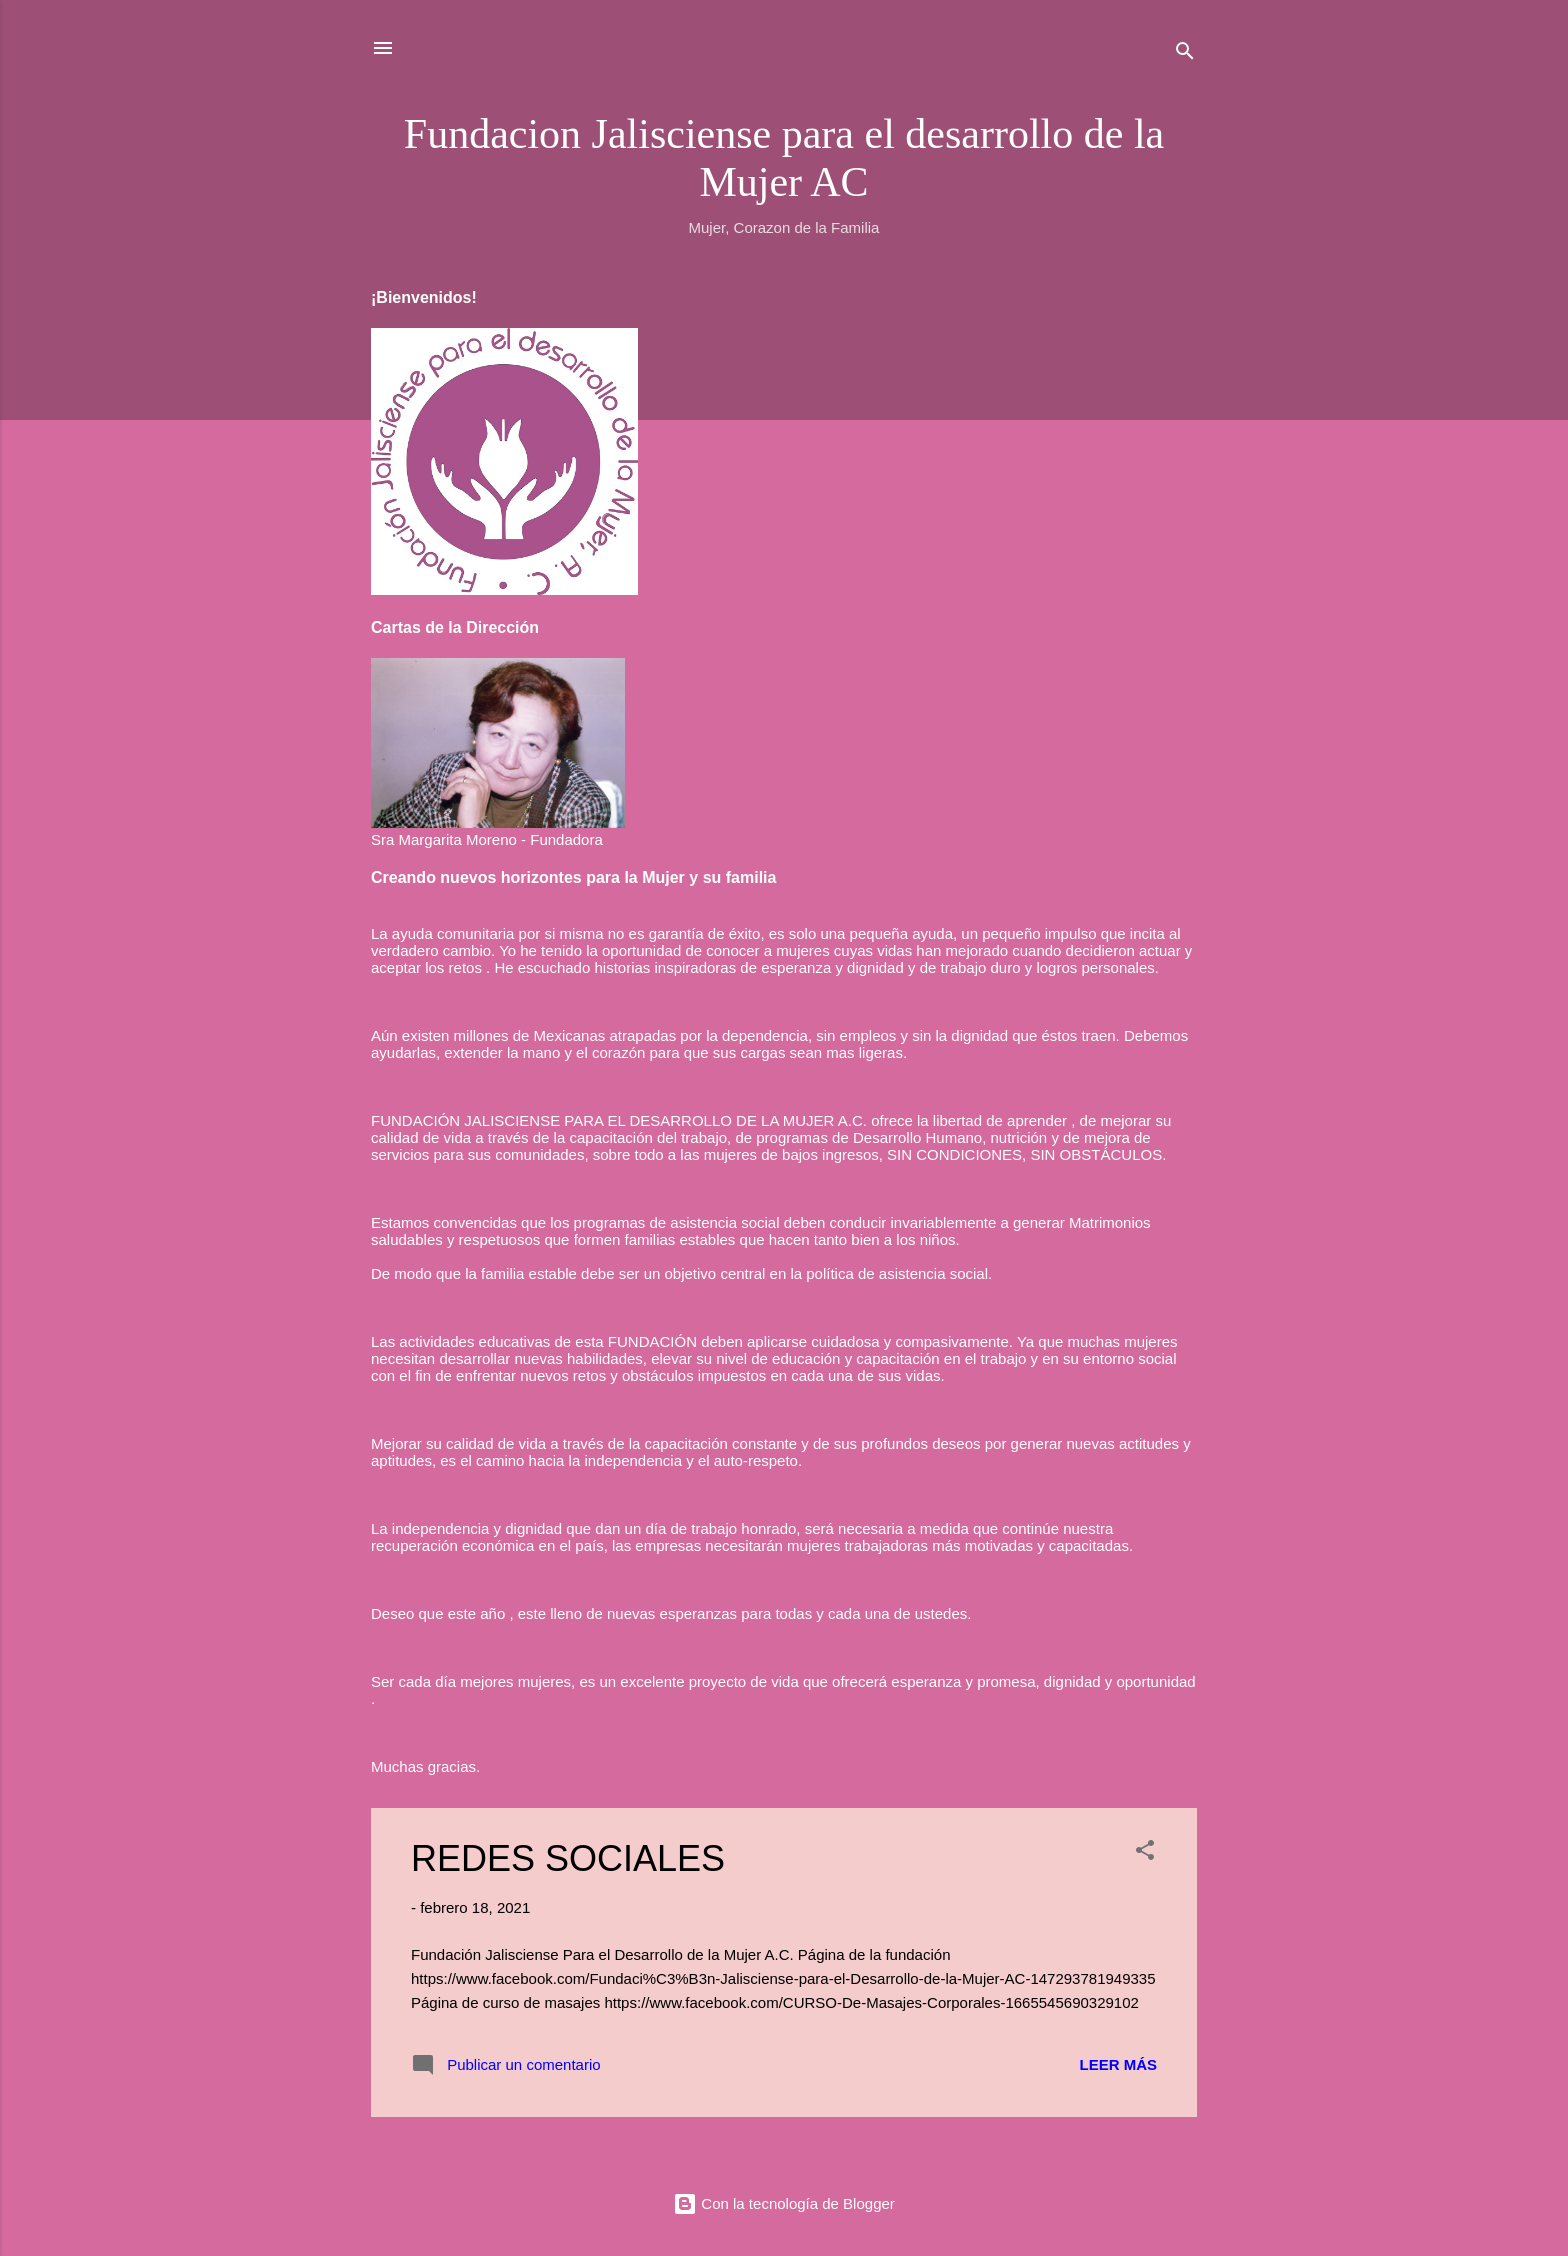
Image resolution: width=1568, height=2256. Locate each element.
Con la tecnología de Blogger (784, 2203)
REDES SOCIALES (568, 1858)
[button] (1145, 1853)
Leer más (1118, 2064)
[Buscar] (1185, 54)
